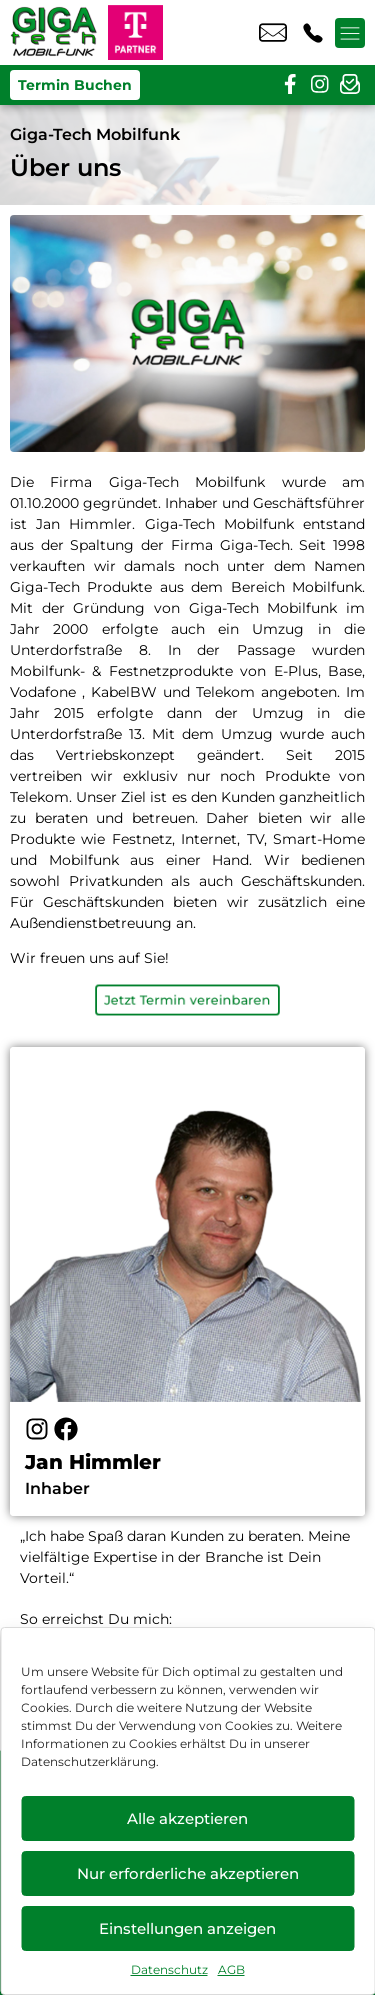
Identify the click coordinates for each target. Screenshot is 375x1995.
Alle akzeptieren (187, 1818)
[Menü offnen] (350, 33)
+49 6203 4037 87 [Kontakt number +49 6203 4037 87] (313, 33)
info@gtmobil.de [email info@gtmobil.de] (273, 33)
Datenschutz (169, 1969)
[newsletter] (350, 85)
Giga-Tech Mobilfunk (95, 134)
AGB (231, 1969)
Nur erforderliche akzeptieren (188, 1873)
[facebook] (290, 85)
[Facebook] (66, 1429)
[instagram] (320, 85)
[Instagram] (37, 1429)
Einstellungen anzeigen (187, 1928)
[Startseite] (54, 32)
